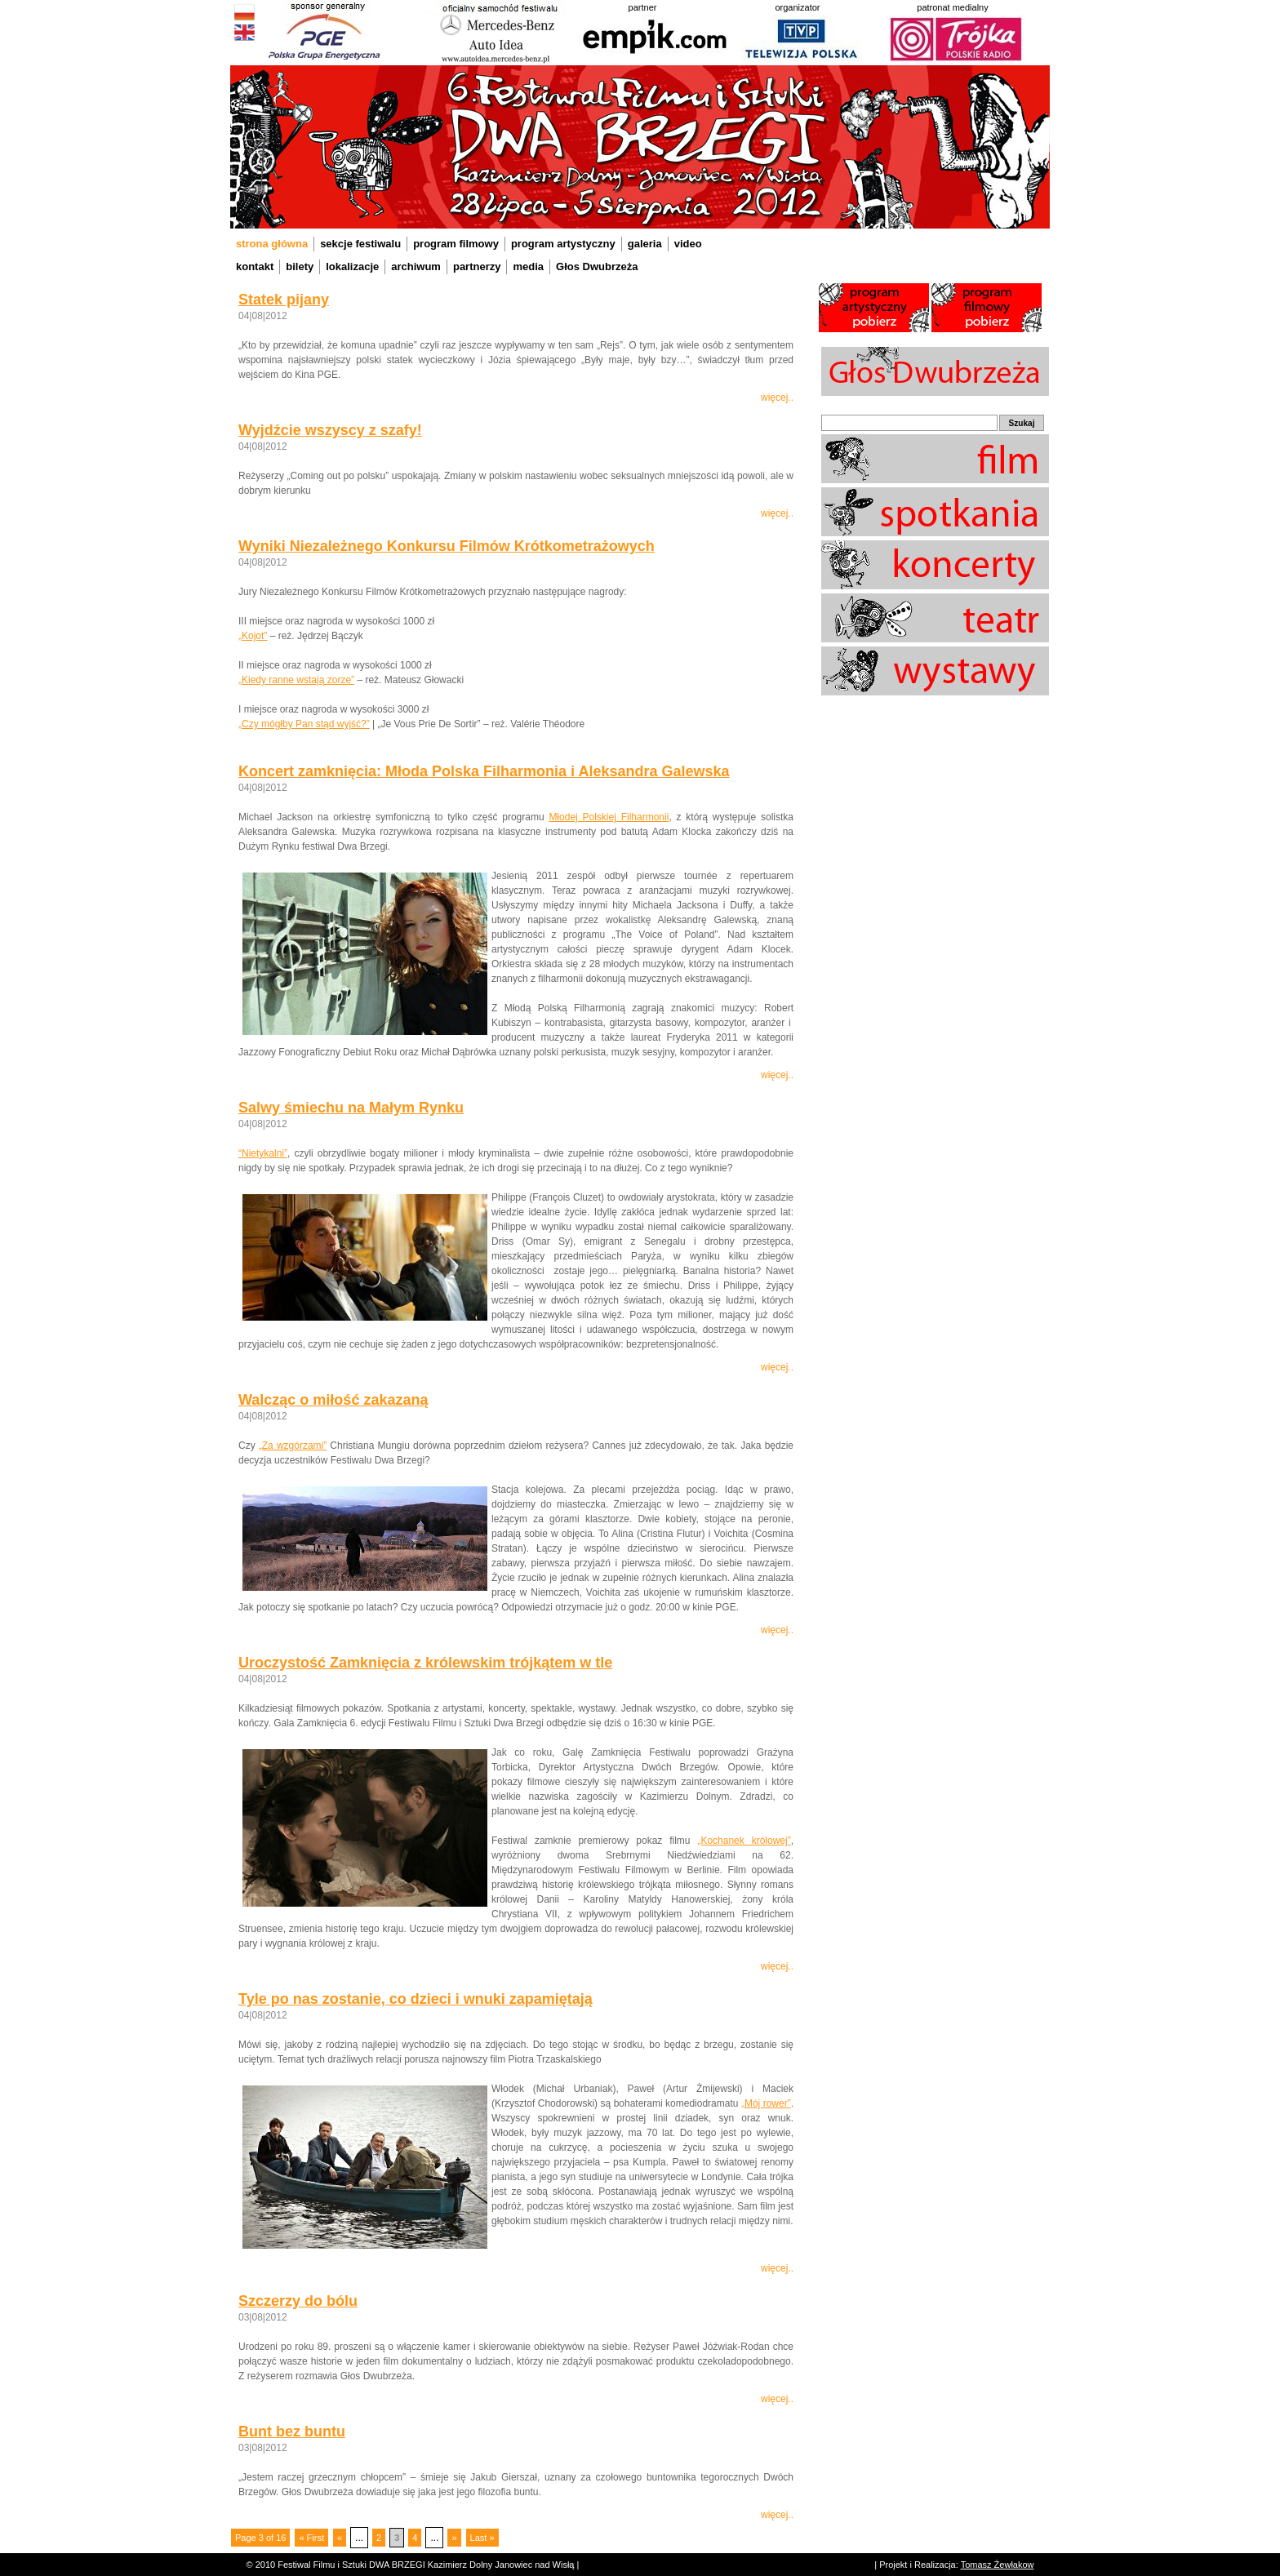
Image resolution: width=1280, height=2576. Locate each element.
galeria (645, 244)
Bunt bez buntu (291, 2431)
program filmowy (456, 244)
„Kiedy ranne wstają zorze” (296, 680)
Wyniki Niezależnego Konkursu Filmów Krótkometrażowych (446, 546)
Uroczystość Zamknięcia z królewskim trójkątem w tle (425, 1662)
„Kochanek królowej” (743, 1840)
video (688, 244)
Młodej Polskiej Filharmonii (609, 817)
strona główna (272, 244)
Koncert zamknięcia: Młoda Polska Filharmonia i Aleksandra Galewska (484, 771)
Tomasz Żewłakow (997, 2564)
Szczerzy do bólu (298, 2301)
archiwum (416, 266)
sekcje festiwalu (360, 244)
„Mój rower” (766, 2103)
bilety (299, 266)
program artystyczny (563, 244)
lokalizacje (352, 266)
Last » (482, 2538)
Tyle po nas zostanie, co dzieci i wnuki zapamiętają (415, 1999)
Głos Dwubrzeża (597, 266)
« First (311, 2538)
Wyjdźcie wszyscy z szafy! (330, 430)
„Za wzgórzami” (293, 1445)
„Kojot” (252, 636)
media (528, 266)
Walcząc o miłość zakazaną (333, 1400)
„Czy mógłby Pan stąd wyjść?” (304, 724)
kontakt (254, 266)
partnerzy (477, 266)
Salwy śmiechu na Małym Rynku (351, 1107)
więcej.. (777, 397)
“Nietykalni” (262, 1153)
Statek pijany (283, 299)
